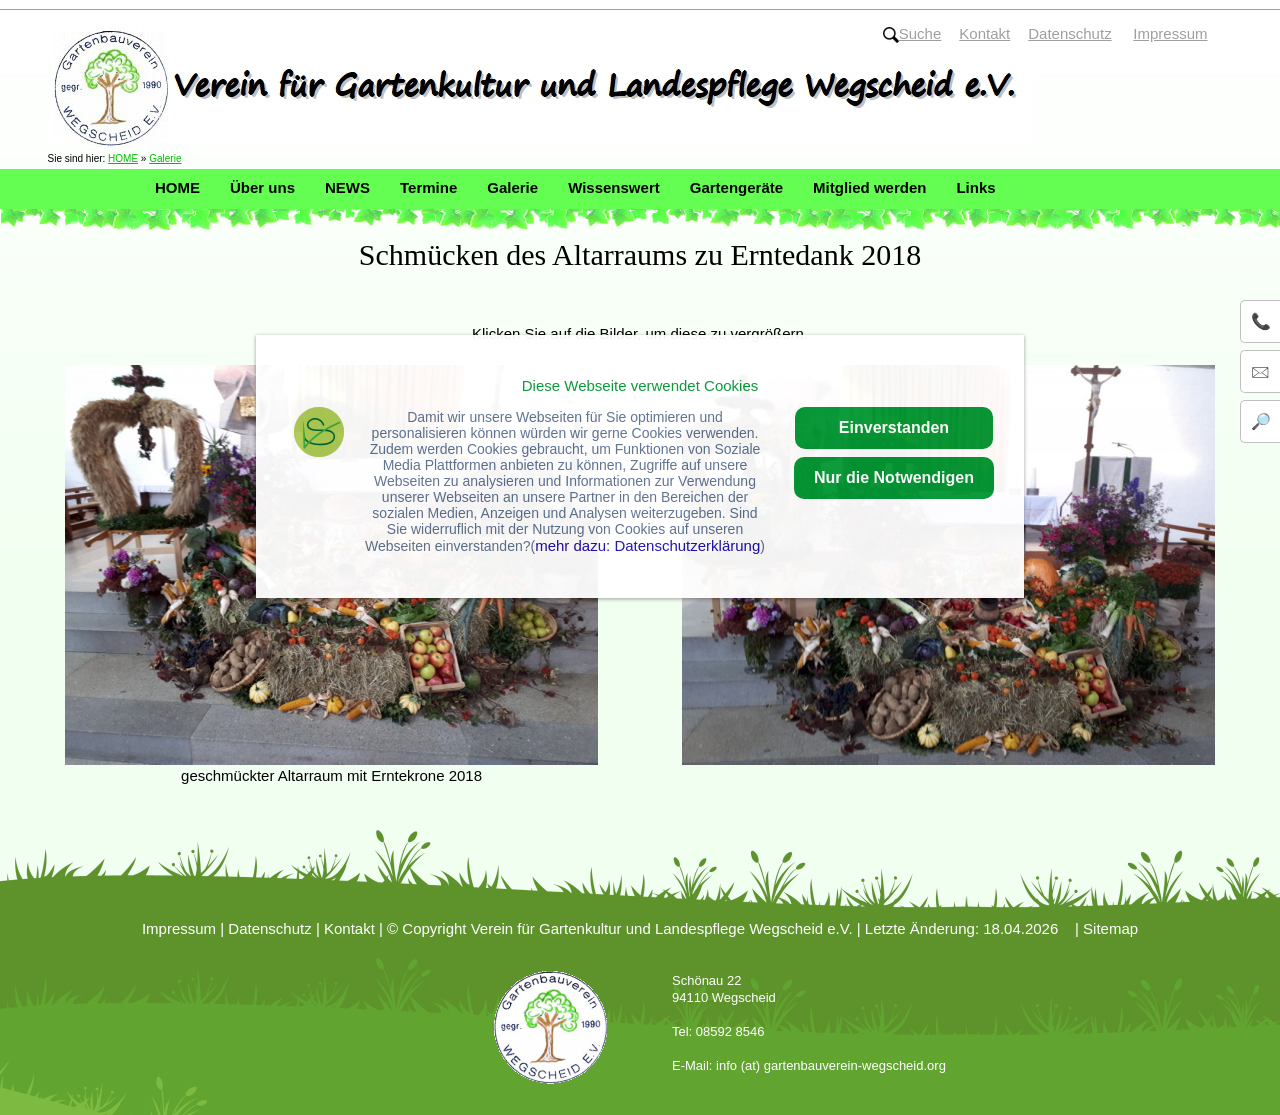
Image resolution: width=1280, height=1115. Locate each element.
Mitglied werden (869, 187)
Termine (428, 187)
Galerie (165, 158)
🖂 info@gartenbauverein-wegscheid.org (1265, 371)
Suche (912, 33)
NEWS (347, 187)
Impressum (179, 928)
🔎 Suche (1265, 421)
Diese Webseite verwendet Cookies (640, 385)
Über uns (262, 187)
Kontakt (349, 928)
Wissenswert (614, 187)
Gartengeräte (736, 187)
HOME (123, 158)
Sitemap (1110, 928)
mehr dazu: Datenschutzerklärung (647, 545)
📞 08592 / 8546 (1265, 321)
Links (975, 187)
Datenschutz (269, 928)
